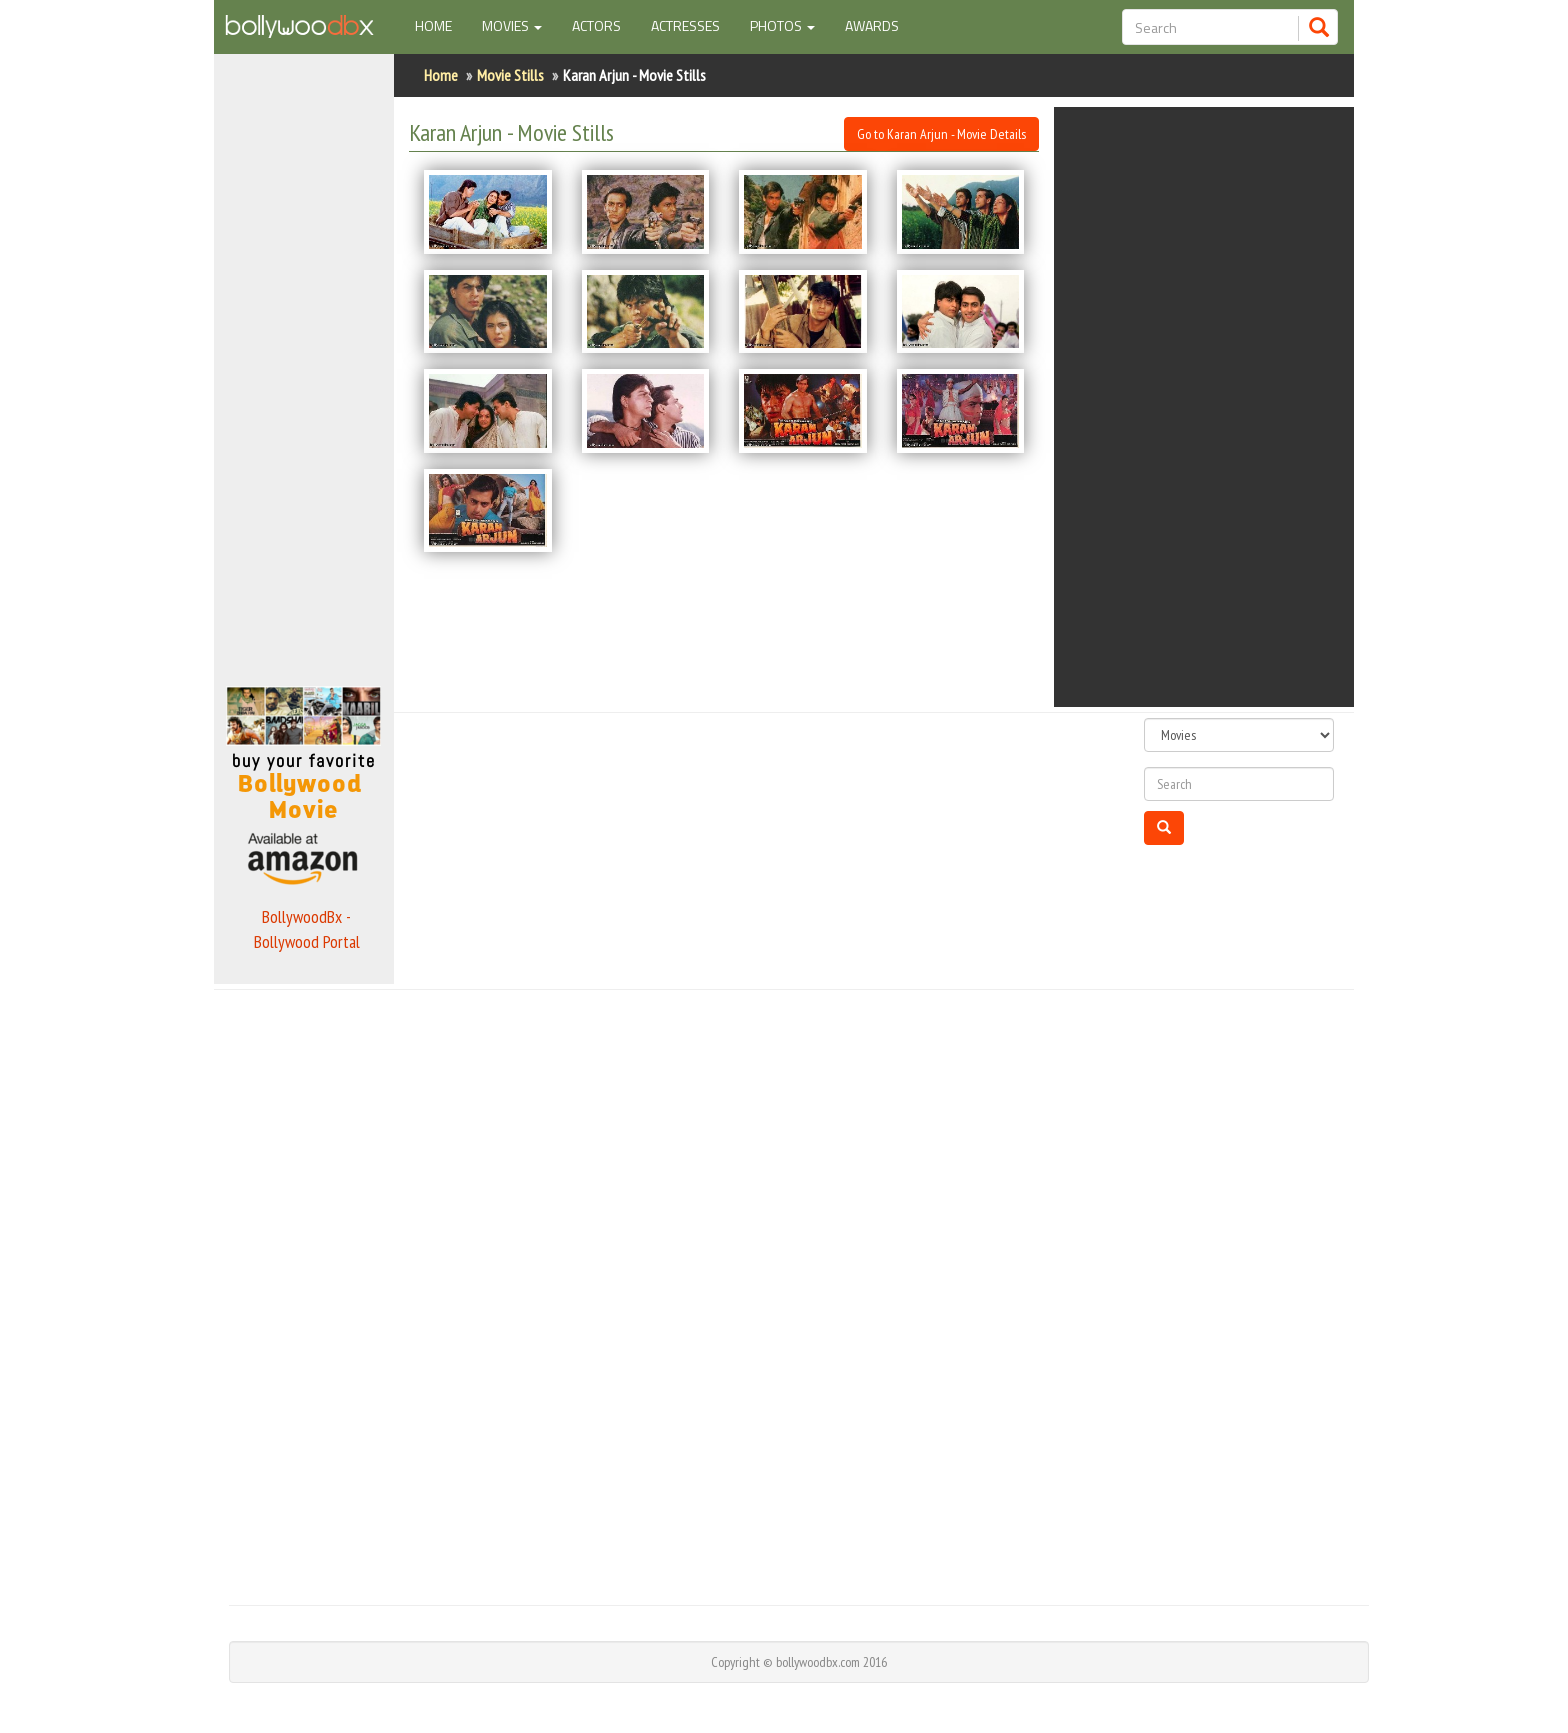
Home (441, 25)
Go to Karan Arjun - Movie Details (941, 134)
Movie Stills (510, 75)
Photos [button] (782, 25)
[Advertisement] (304, 364)
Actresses (685, 25)
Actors (596, 25)
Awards (872, 25)
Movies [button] (512, 25)
